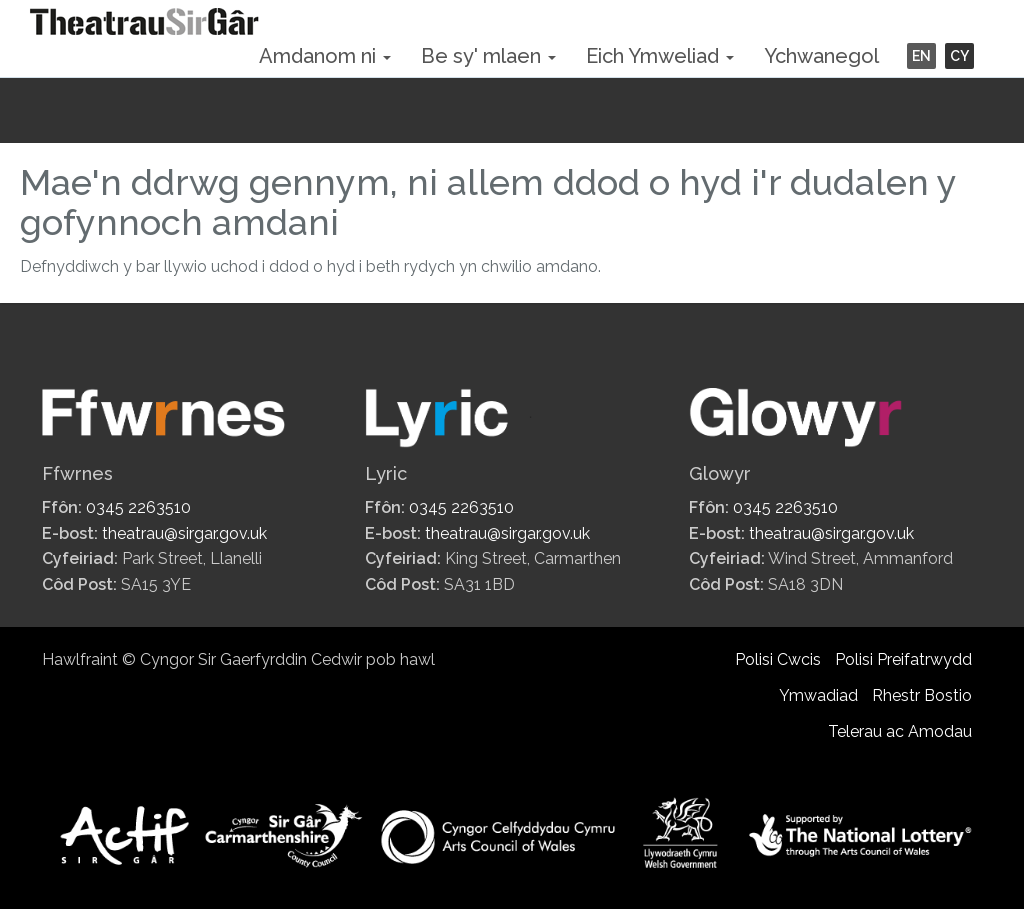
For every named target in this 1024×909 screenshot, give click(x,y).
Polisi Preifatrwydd (903, 659)
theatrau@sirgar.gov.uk (184, 533)
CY (959, 56)
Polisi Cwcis (778, 659)
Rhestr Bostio (922, 695)
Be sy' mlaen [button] (488, 56)
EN (921, 56)
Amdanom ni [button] (325, 56)
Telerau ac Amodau (900, 731)
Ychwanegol (821, 56)
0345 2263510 (138, 507)
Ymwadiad (818, 695)
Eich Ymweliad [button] (660, 56)
